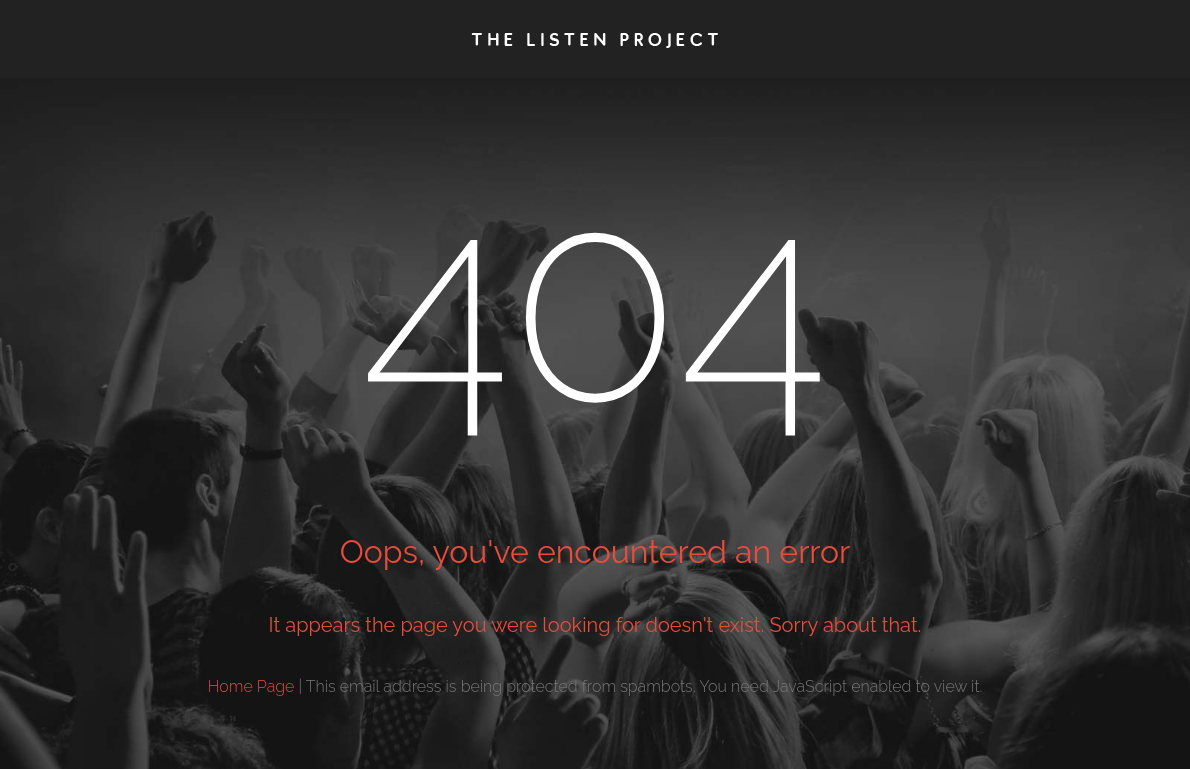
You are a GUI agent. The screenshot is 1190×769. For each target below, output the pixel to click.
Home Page (251, 686)
